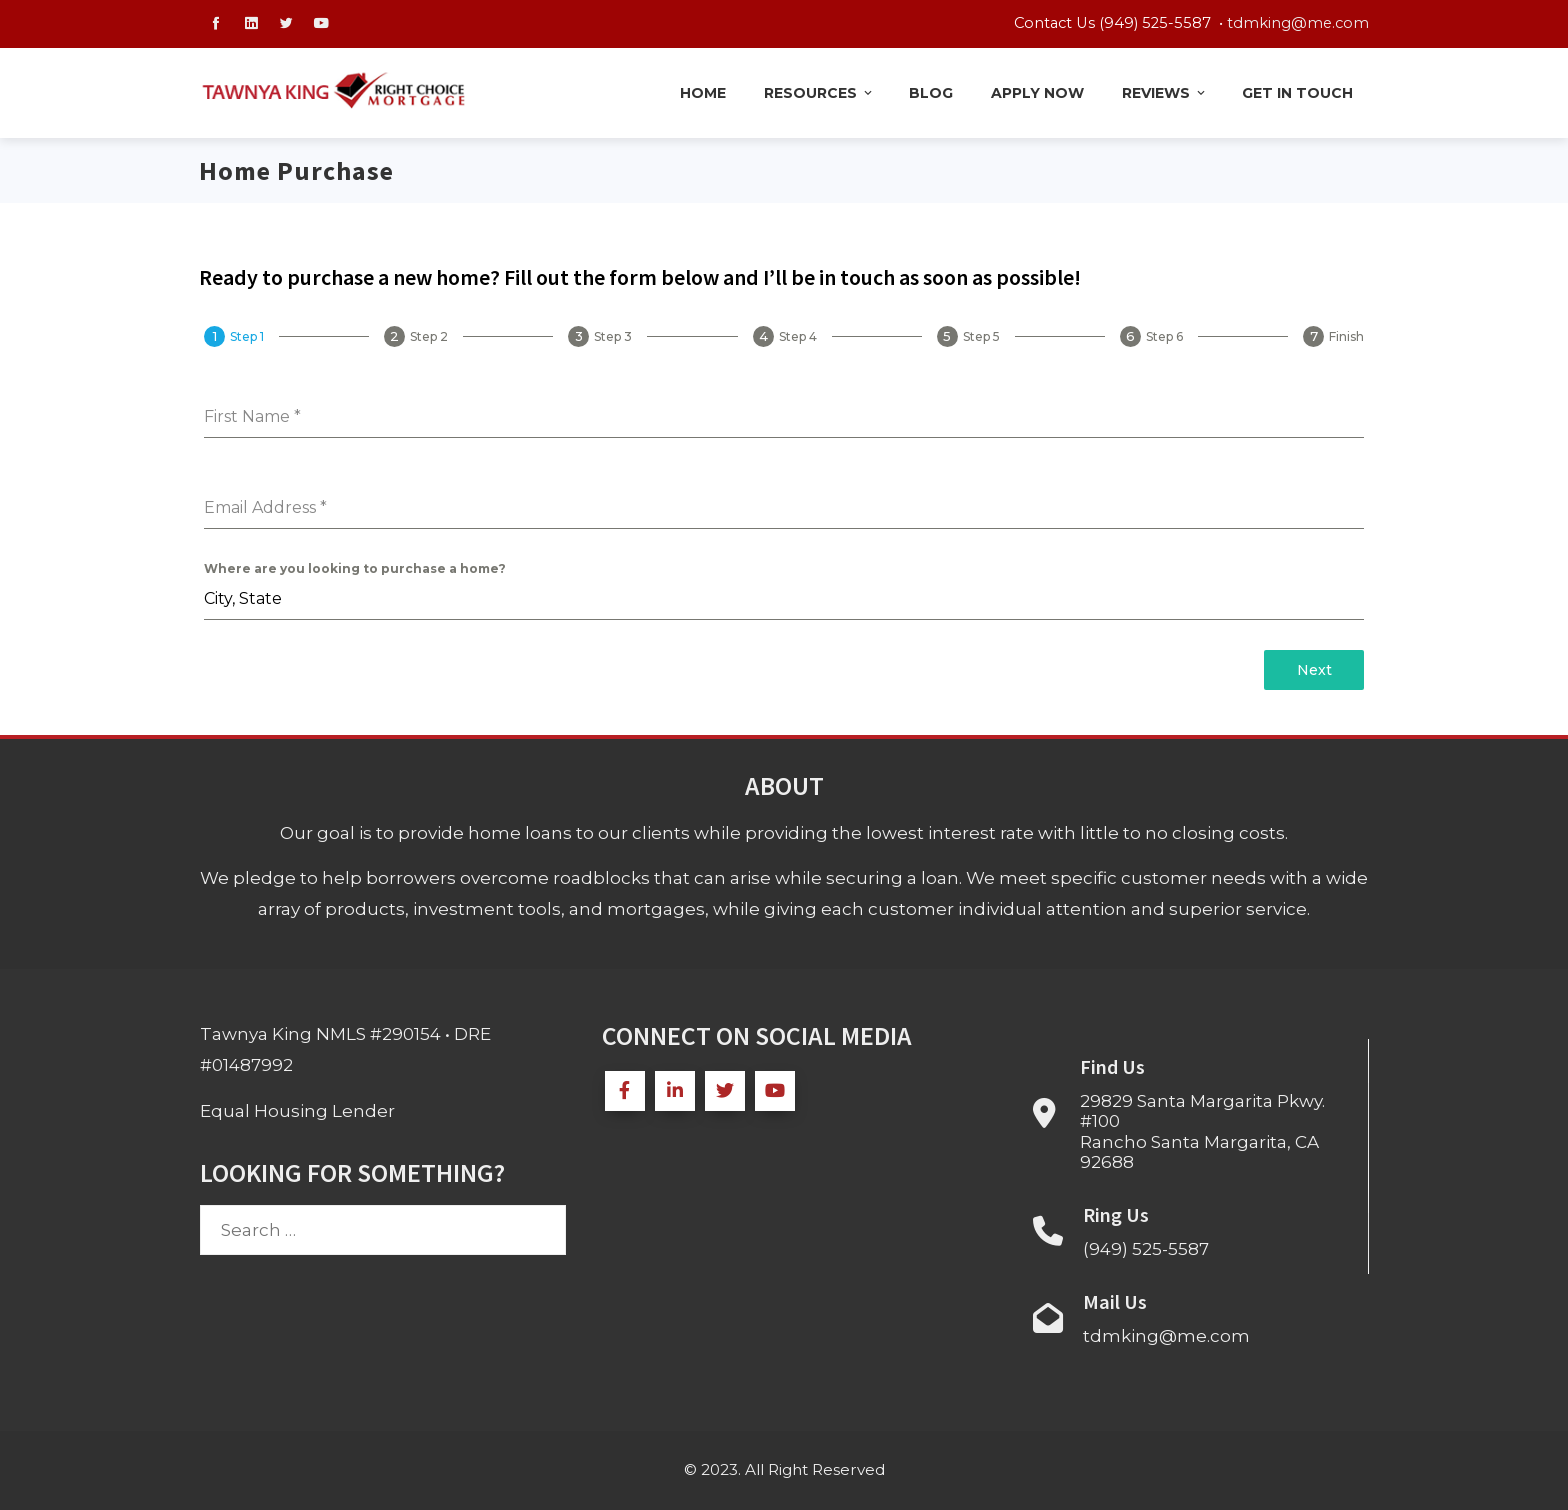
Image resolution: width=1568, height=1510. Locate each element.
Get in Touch (1297, 93)
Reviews (1165, 93)
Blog (931, 93)
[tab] (234, 336)
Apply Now (1037, 93)
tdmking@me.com (1298, 23)
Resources (819, 93)
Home (703, 93)
